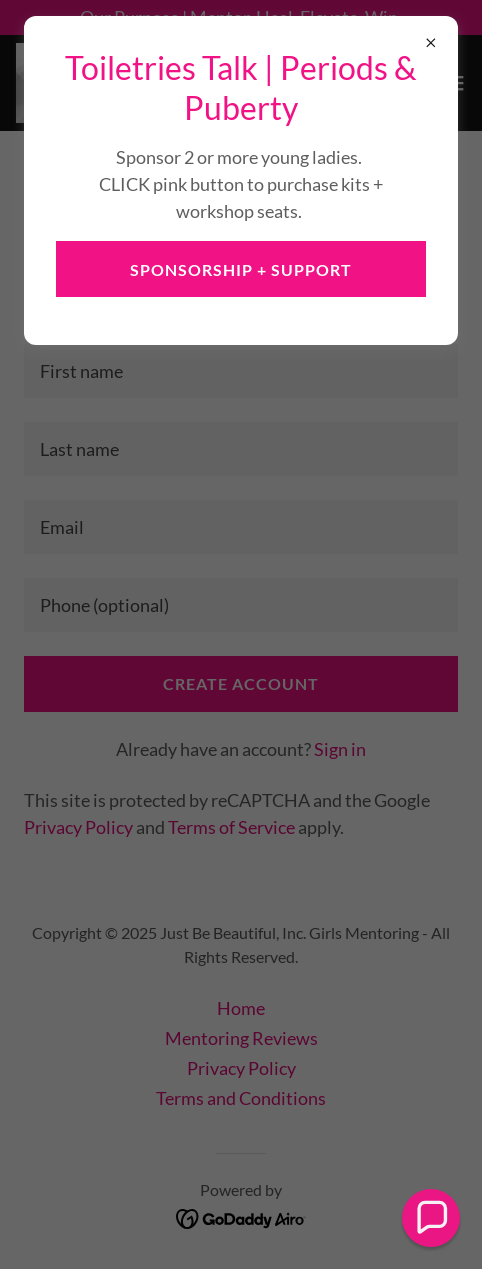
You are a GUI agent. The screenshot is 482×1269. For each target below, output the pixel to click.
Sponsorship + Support (241, 269)
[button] (431, 1218)
